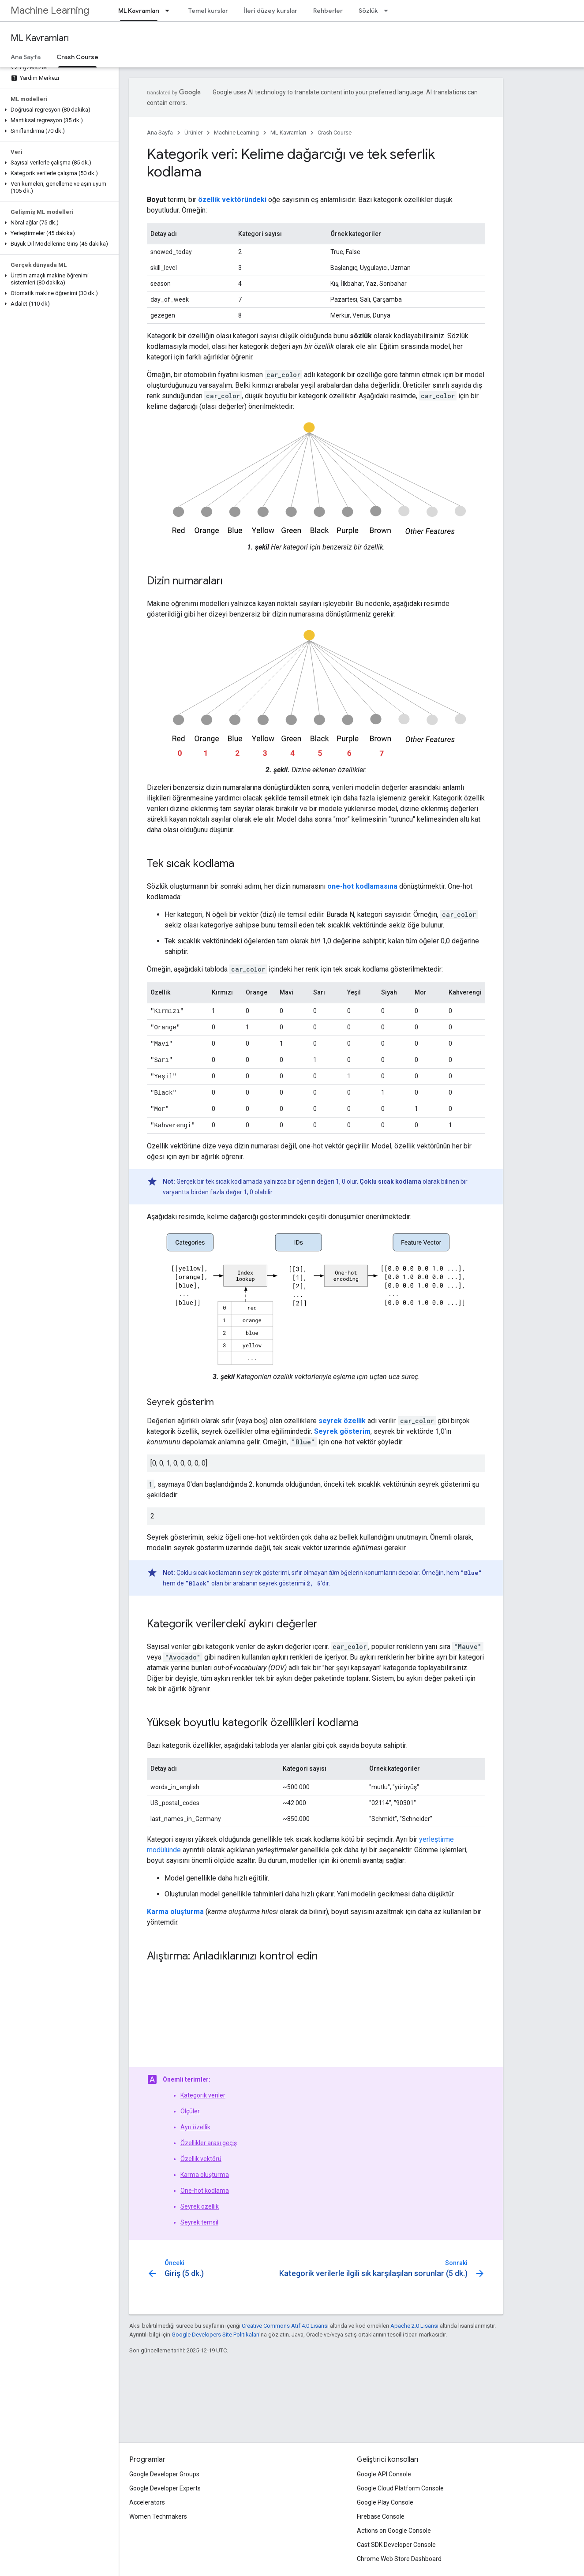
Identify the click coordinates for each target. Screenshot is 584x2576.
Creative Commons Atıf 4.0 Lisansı (285, 2322)
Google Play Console (385, 2502)
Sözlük (368, 11)
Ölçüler (190, 2107)
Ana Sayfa (26, 57)
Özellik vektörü (200, 2155)
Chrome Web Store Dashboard (399, 2558)
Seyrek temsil (199, 2218)
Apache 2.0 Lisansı (414, 2322)
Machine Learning (50, 10)
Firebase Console (380, 2516)
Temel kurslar (208, 11)
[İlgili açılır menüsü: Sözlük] (388, 10)
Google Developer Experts (165, 2488)
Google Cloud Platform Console (400, 2488)
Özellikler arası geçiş (208, 2139)
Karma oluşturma (204, 2171)
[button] (57, 110)
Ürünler (193, 132)
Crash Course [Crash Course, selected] (77, 57)
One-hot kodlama (204, 2187)
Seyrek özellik (199, 2202)
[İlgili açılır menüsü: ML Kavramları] (169, 10)
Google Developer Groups (164, 2474)
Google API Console (384, 2474)
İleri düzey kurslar (270, 11)
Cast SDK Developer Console (396, 2544)
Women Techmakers (158, 2516)
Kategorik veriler (202, 2091)
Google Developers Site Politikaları (215, 2331)
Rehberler (328, 11)
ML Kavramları (40, 38)
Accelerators (147, 2502)
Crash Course (335, 132)
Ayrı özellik (195, 2123)
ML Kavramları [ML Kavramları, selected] (138, 11)
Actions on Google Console (394, 2530)
